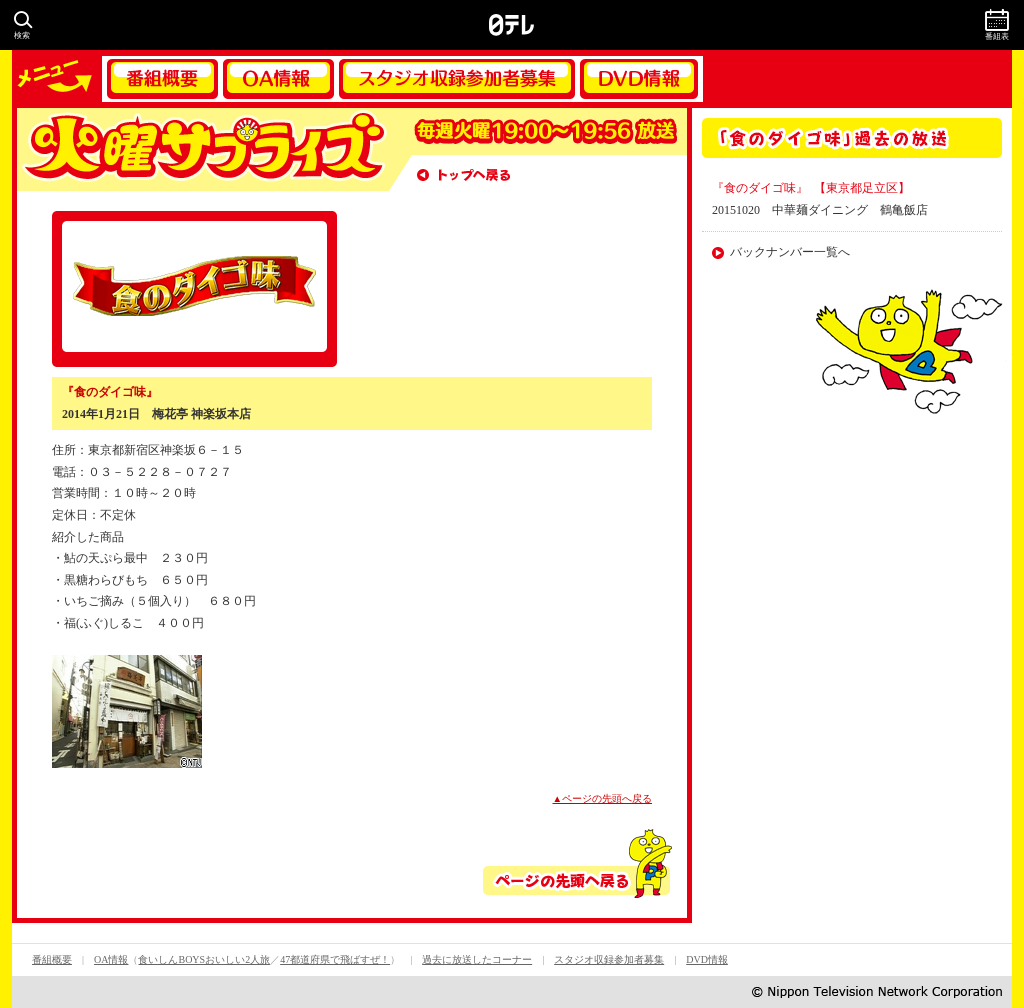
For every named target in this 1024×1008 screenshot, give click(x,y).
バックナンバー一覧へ (790, 252)
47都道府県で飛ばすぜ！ (335, 959)
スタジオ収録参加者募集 (457, 79)
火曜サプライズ (202, 149)
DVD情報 (639, 79)
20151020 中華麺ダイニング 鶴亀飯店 (820, 210)
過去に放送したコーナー (477, 959)
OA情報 (278, 79)
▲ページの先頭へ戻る (603, 798)
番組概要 (162, 79)
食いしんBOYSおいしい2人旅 (204, 959)
